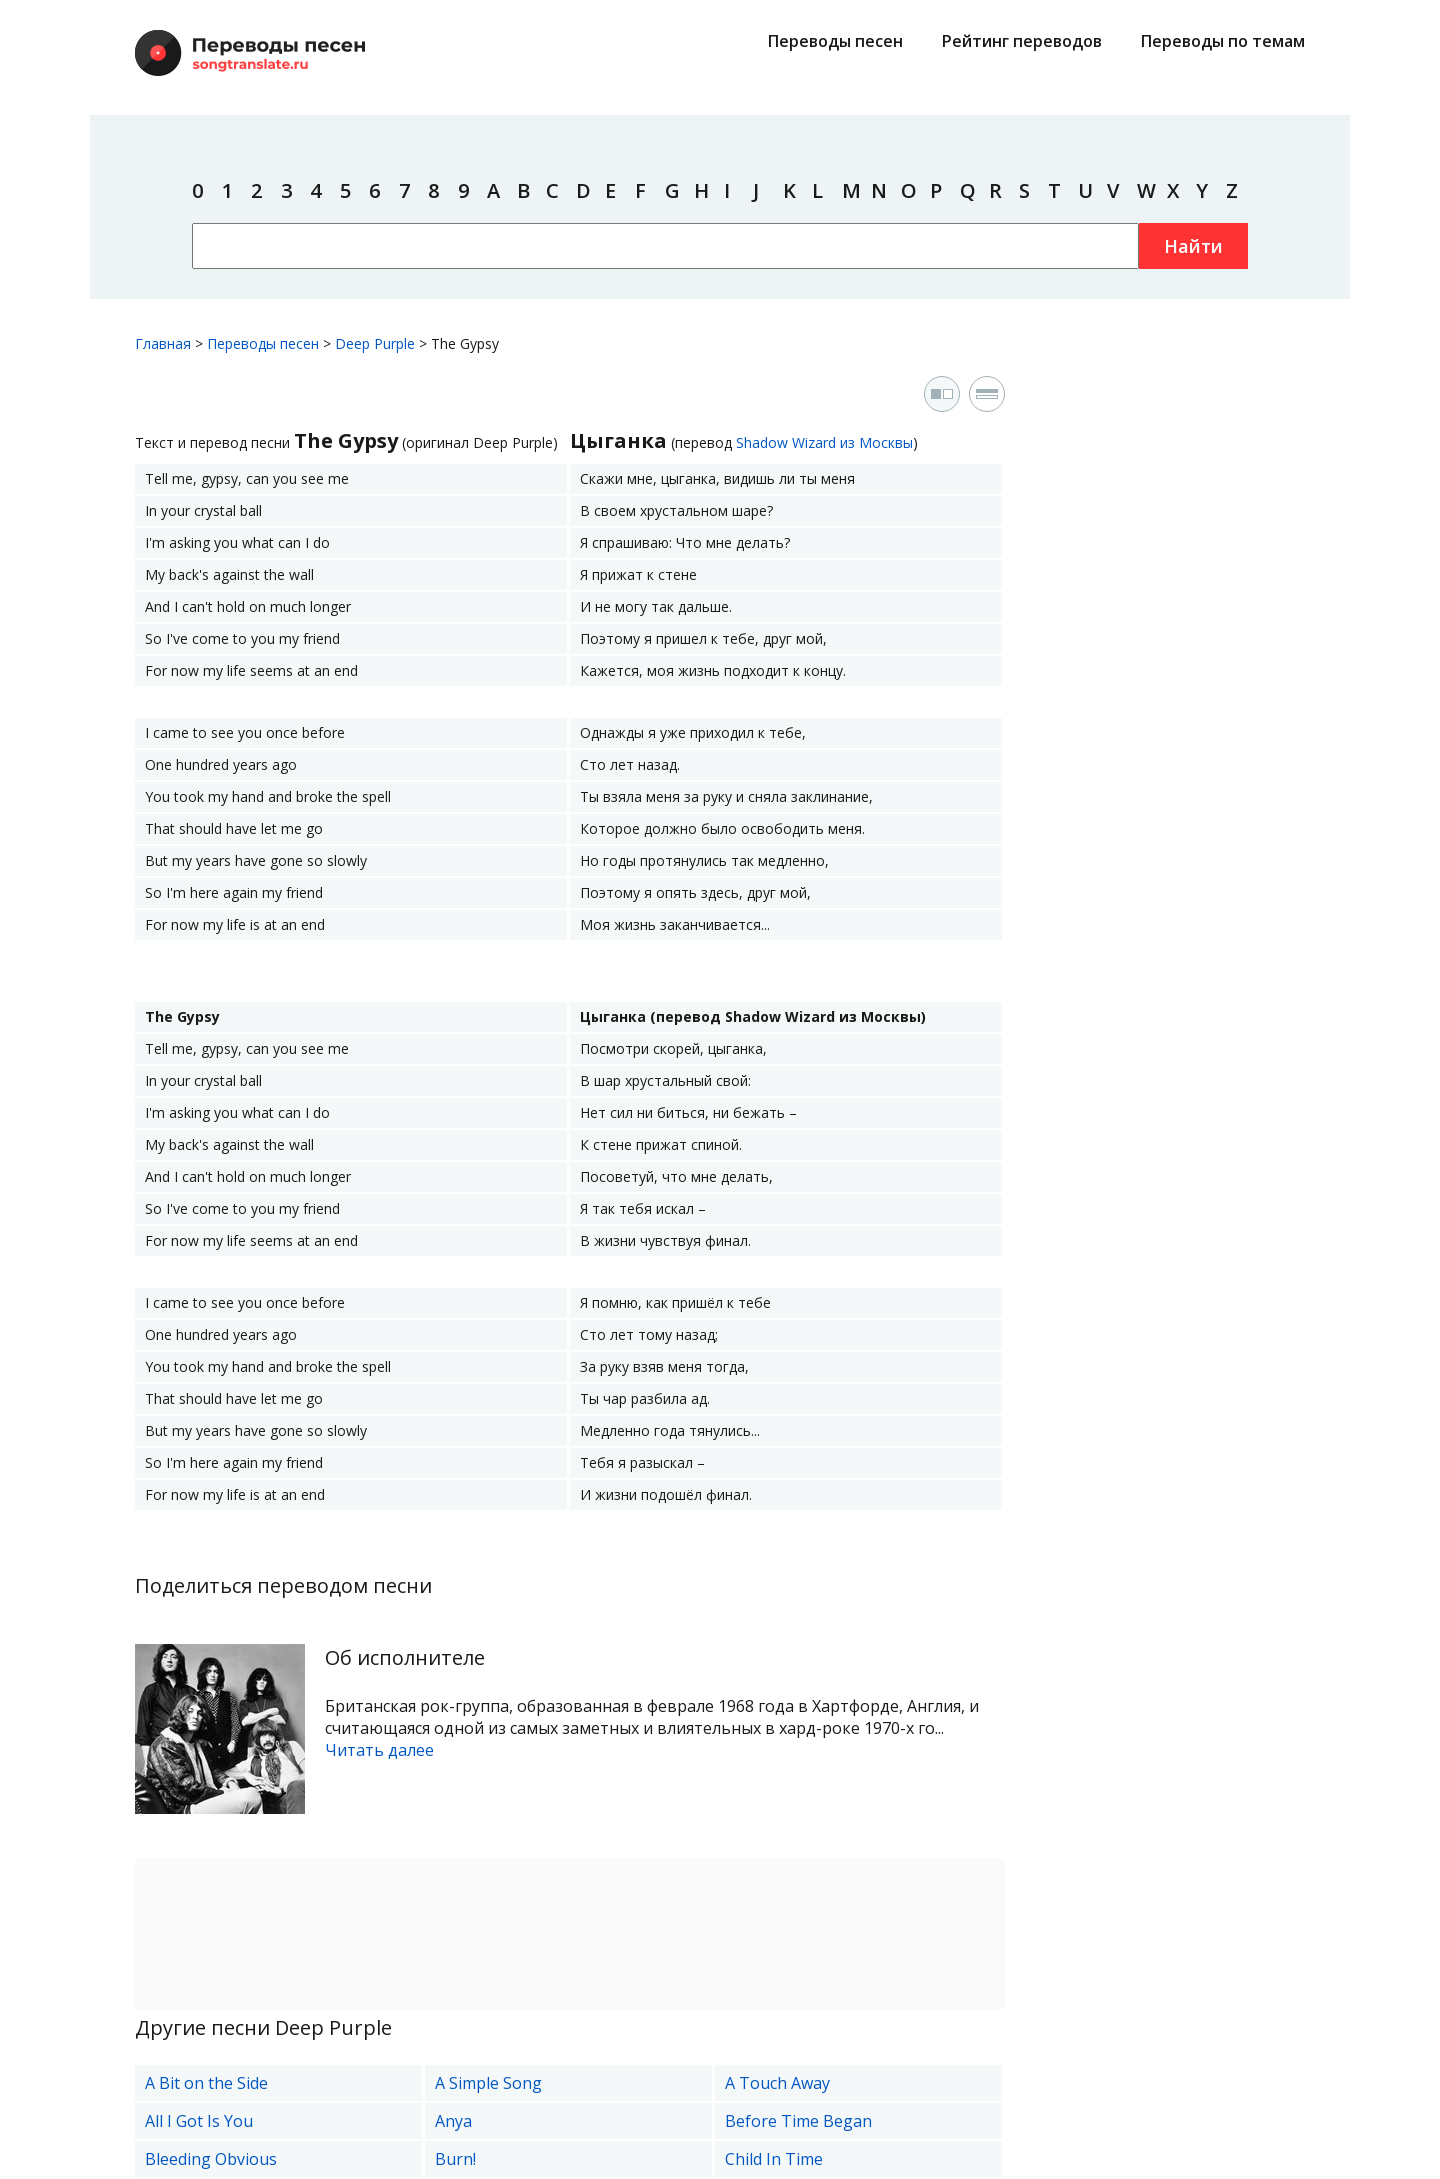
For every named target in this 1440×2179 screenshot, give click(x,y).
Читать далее (379, 1750)
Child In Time (774, 2159)
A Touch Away (777, 2083)
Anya (453, 2121)
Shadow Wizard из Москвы (824, 442)
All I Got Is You (199, 2121)
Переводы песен (835, 41)
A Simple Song (488, 2083)
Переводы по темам (1223, 41)
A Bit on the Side (206, 2083)
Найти (1193, 246)
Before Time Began (798, 2121)
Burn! (455, 2159)
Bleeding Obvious (211, 2159)
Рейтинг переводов (1022, 41)
